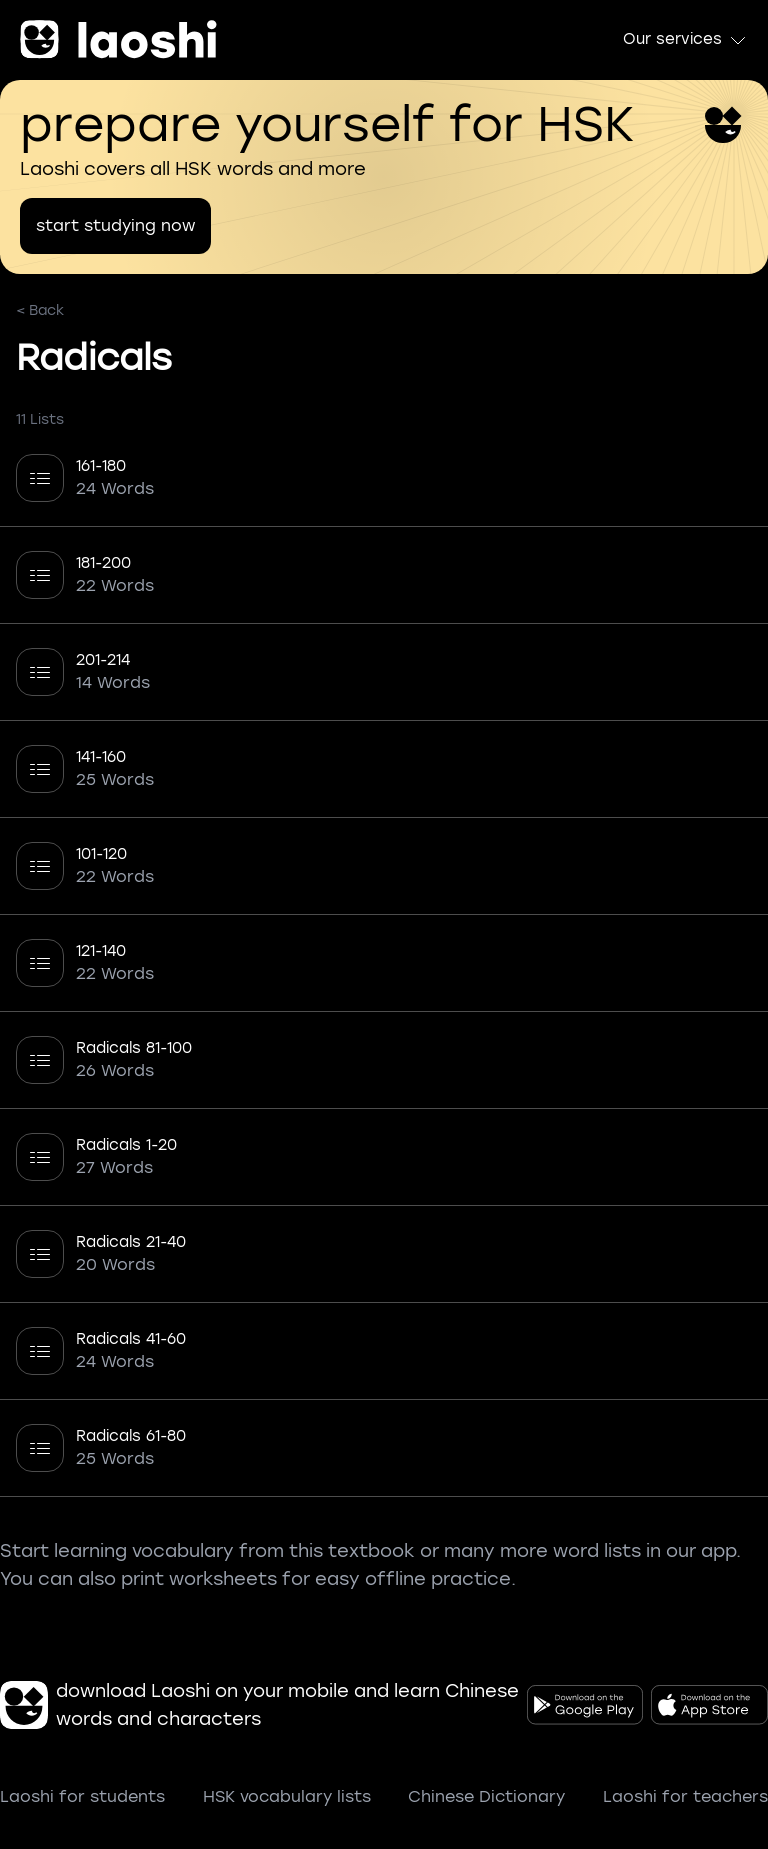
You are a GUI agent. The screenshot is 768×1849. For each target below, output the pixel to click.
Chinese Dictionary (486, 1796)
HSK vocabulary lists (287, 1796)
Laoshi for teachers (685, 1796)
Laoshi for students (82, 1796)
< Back (40, 310)
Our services (685, 40)
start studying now (115, 225)
